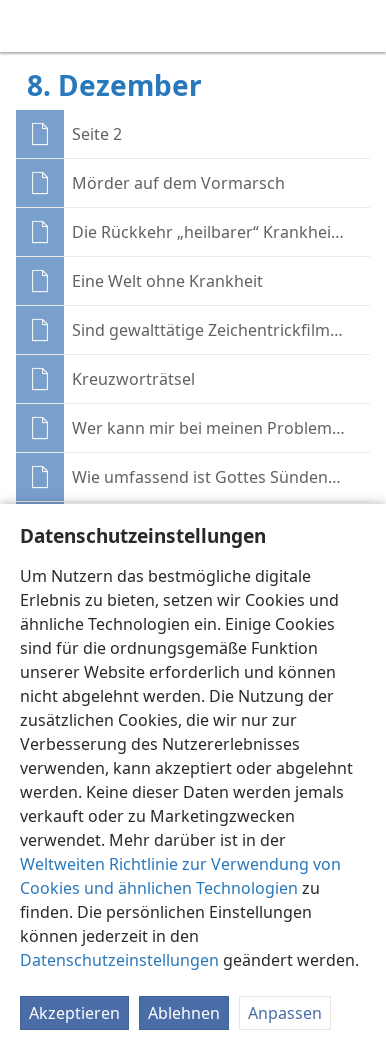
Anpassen (285, 1013)
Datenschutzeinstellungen (119, 960)
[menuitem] (30, 26)
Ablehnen (184, 1013)
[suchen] (361, 26)
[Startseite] (30, 26)
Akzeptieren (74, 1013)
